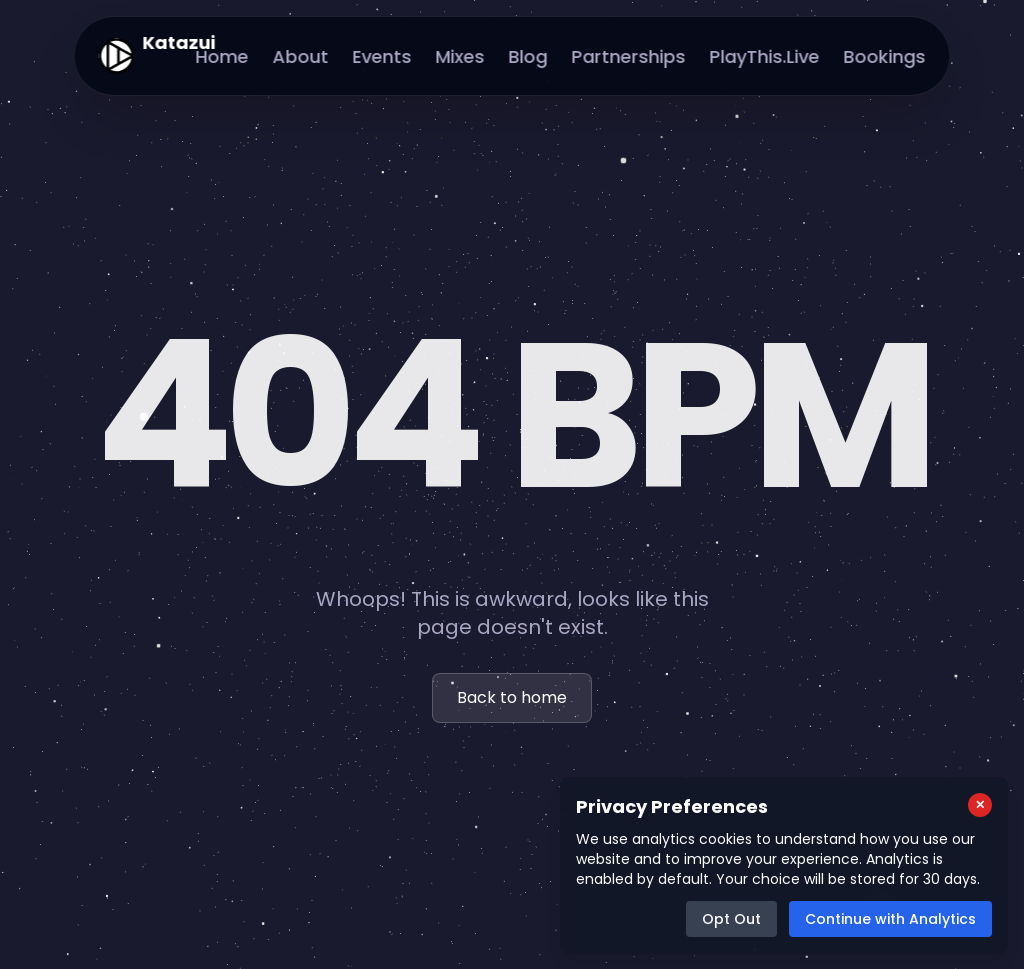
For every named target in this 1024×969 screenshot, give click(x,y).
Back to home (512, 697)
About (301, 56)
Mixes (460, 56)
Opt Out (731, 919)
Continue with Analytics (890, 919)
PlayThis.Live (765, 56)
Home (222, 56)
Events (382, 56)
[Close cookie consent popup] (980, 805)
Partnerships (629, 56)
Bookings (885, 56)
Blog (528, 56)
